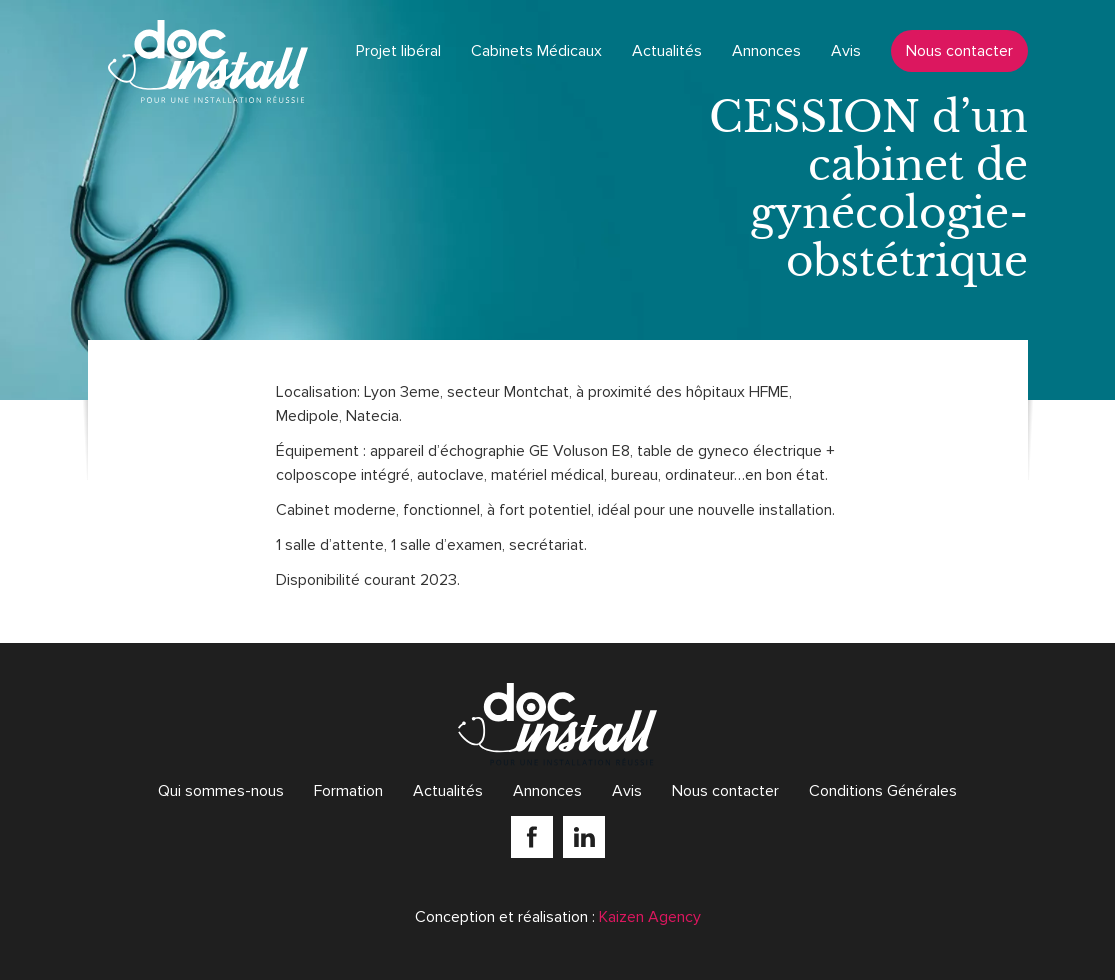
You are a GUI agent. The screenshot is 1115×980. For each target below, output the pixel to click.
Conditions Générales (883, 791)
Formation (348, 791)
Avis (846, 51)
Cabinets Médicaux (536, 51)
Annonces (766, 51)
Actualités (667, 51)
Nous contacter (959, 51)
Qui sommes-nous (221, 791)
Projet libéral (398, 51)
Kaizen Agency (650, 917)
